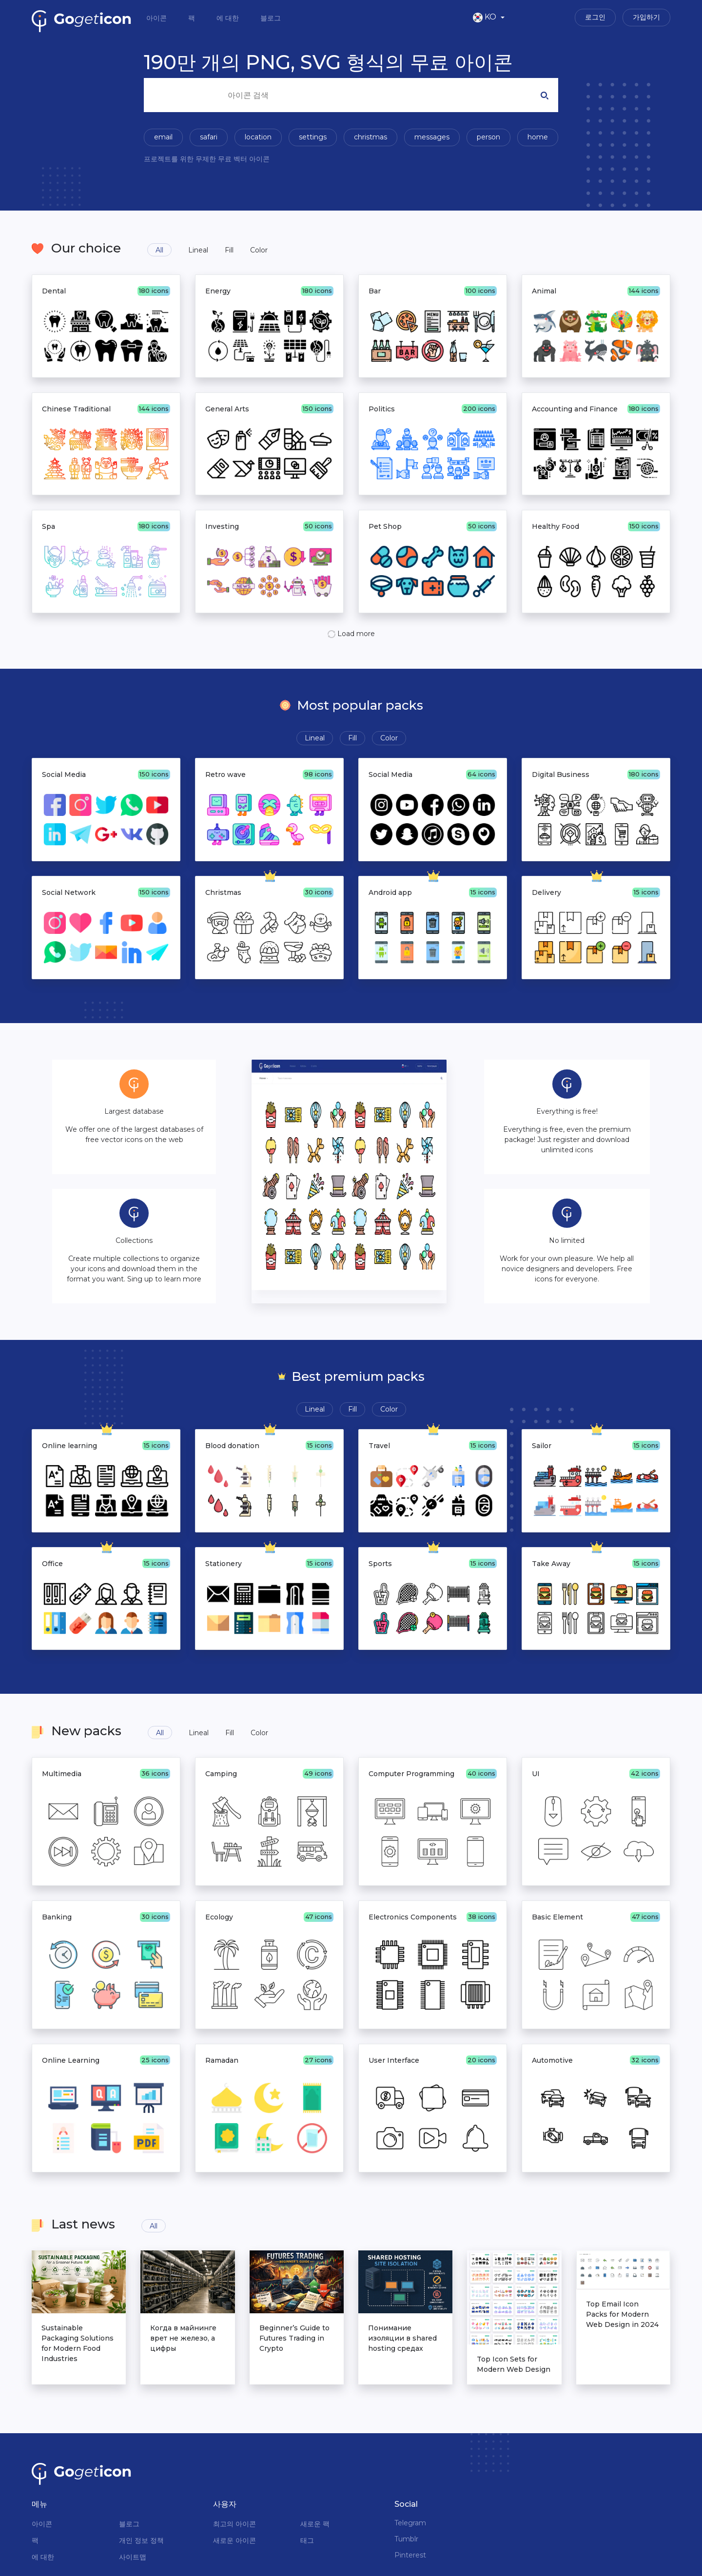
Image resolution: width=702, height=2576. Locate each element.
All (159, 250)
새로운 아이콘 (234, 2540)
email (163, 137)
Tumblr (406, 2539)
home (537, 137)
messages (431, 137)
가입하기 (646, 17)
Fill (229, 250)
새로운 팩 (315, 2523)
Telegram (410, 2522)
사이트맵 (132, 2557)
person (488, 137)
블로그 (270, 18)
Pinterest (410, 2555)
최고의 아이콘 (234, 2523)
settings (313, 137)
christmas (370, 137)
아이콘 (157, 18)
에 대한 (228, 18)
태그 (307, 2540)
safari (208, 137)
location (258, 137)
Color (259, 250)
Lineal (198, 250)
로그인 (595, 17)
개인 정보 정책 (141, 2540)
